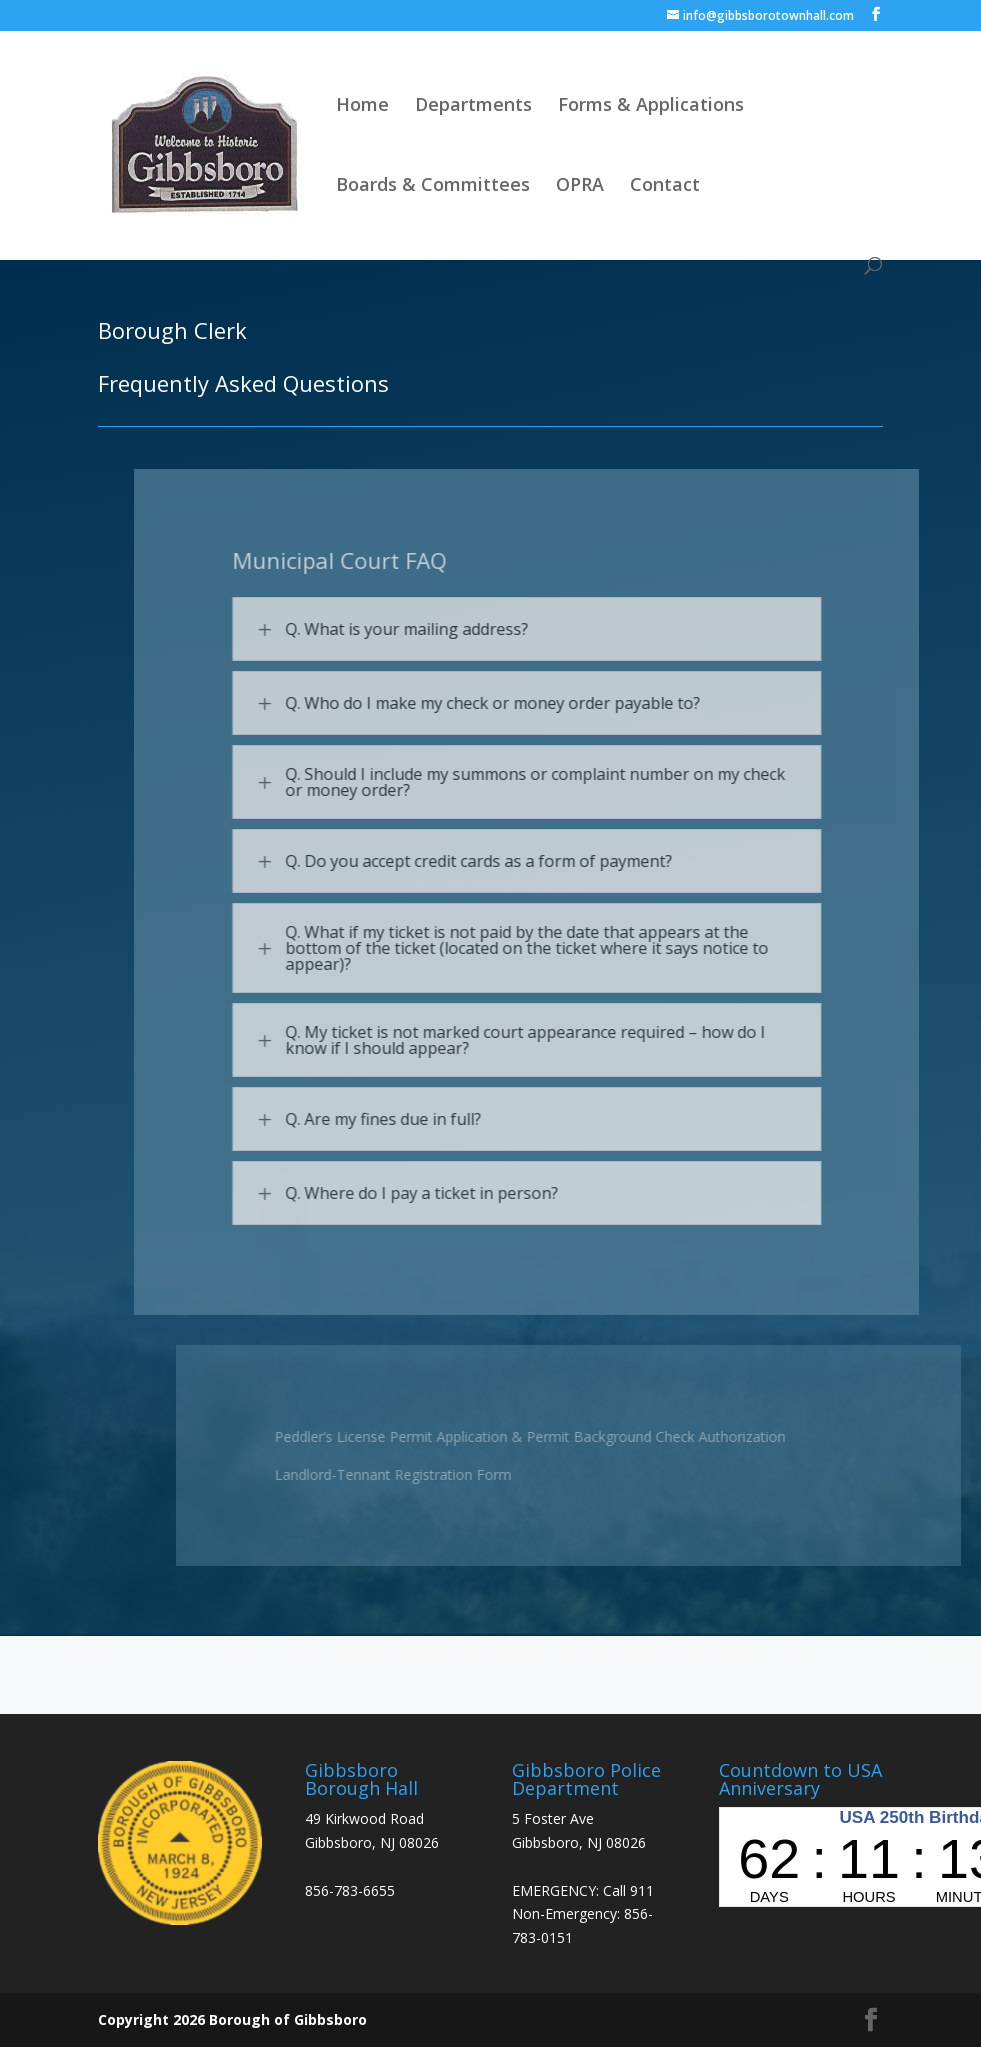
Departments (473, 106)
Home (362, 106)
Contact (665, 186)
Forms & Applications (651, 106)
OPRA (580, 186)
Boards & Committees (433, 186)
